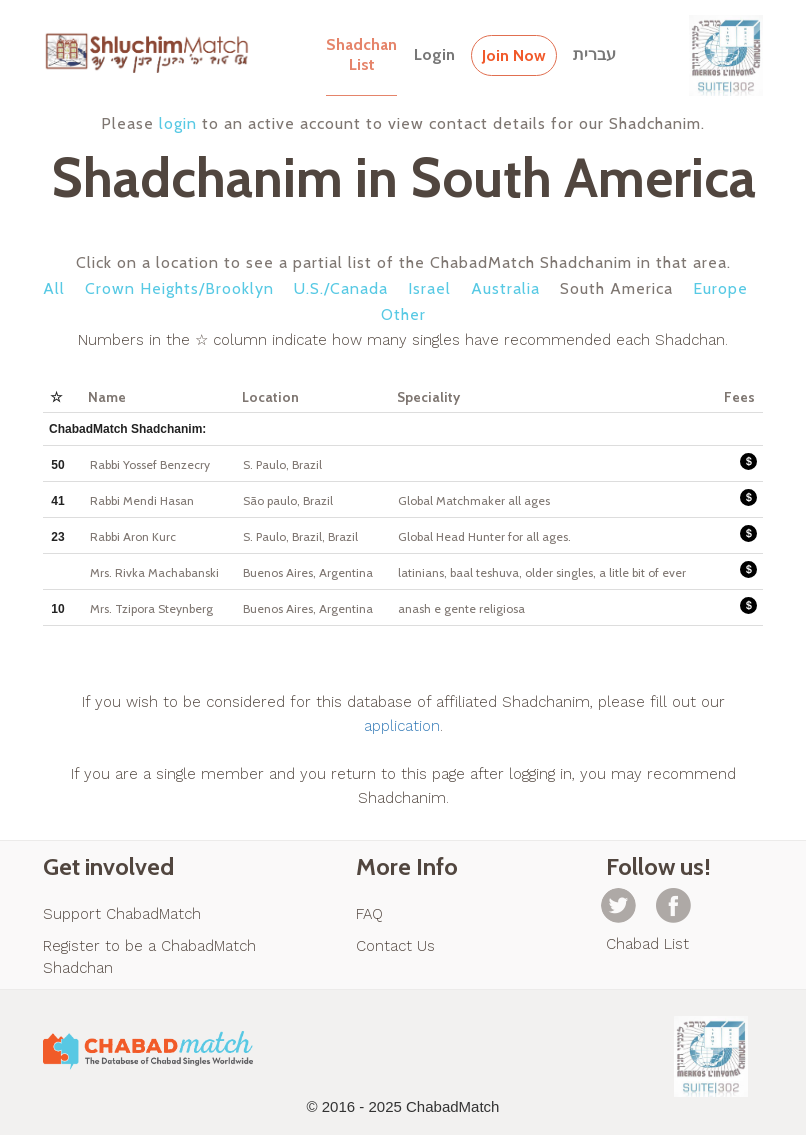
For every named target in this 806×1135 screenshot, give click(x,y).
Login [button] (434, 54)
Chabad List (647, 944)
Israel (429, 288)
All (54, 288)
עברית (594, 54)
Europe (720, 288)
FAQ (369, 914)
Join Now (514, 55)
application (402, 726)
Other (403, 314)
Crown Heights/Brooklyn (179, 288)
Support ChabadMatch (122, 914)
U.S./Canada (341, 288)
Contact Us (395, 946)
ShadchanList (361, 54)
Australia (505, 288)
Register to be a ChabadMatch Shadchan (149, 957)
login (178, 123)
